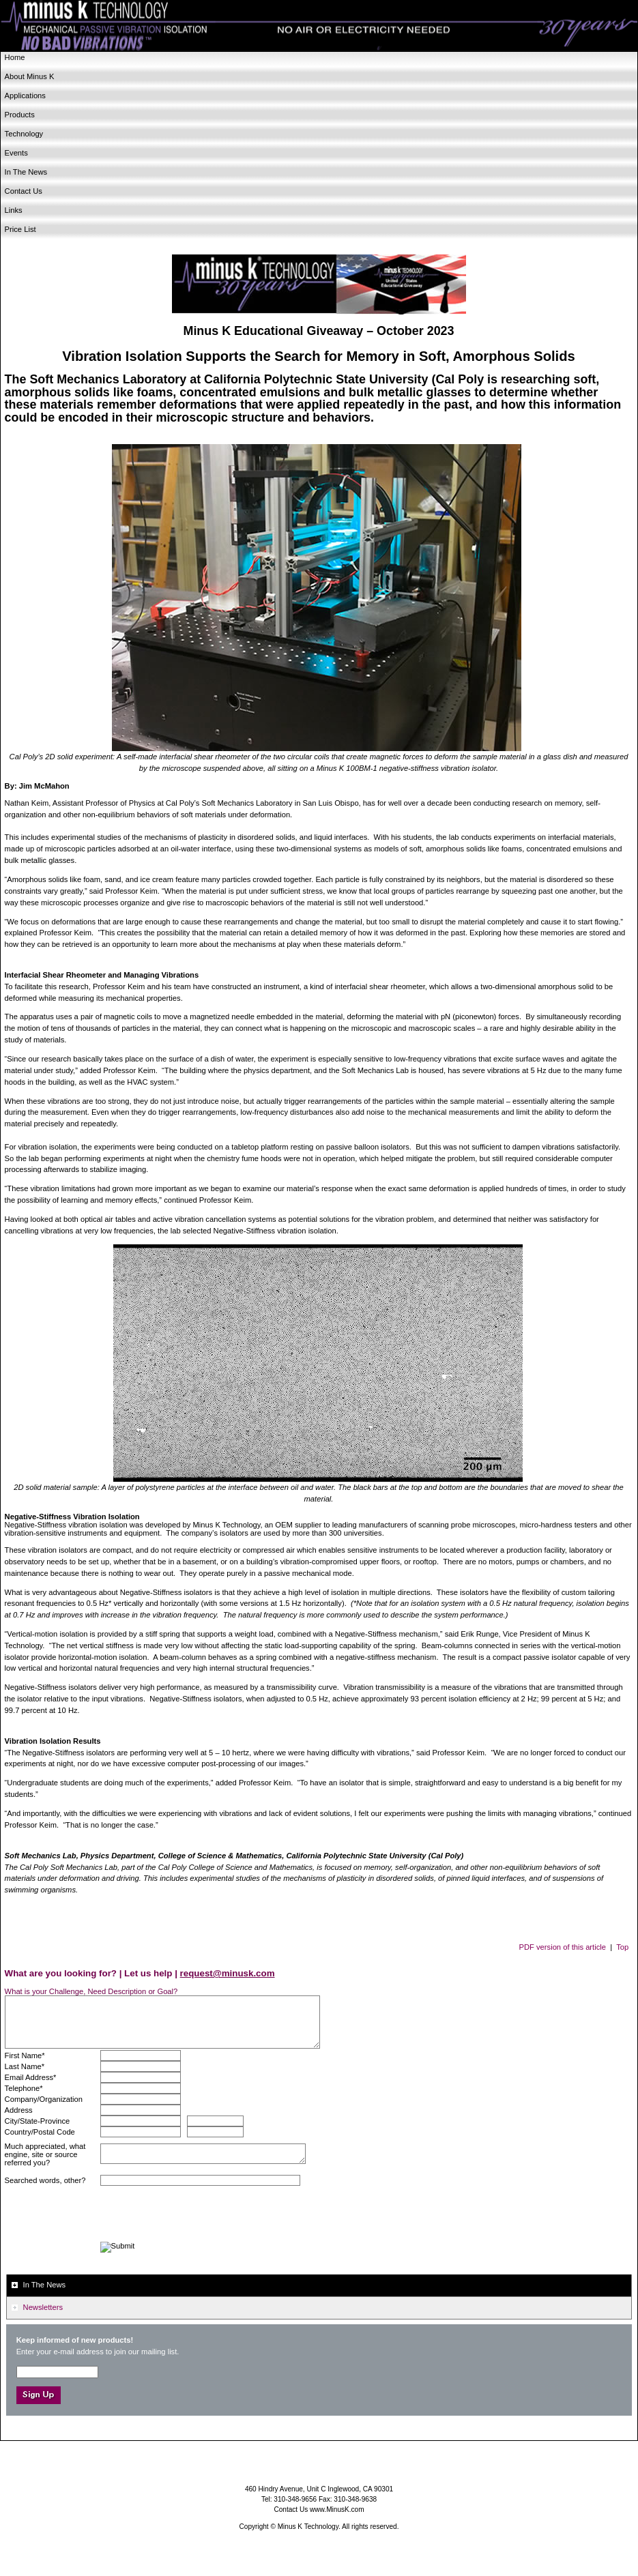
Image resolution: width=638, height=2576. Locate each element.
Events (16, 153)
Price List (20, 229)
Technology (24, 134)
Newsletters (43, 2307)
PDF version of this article (562, 1947)
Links (14, 210)
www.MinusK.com (337, 2509)
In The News (26, 172)
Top (622, 1947)
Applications (25, 95)
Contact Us (23, 191)
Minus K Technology (319, 26)
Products (20, 115)
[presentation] (204, 2215)
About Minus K (30, 76)
